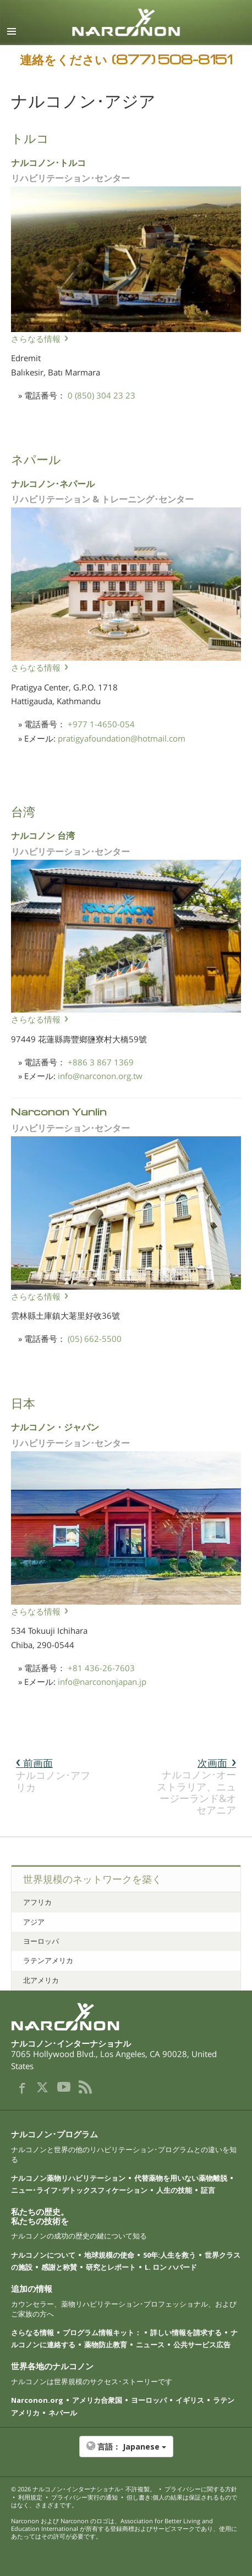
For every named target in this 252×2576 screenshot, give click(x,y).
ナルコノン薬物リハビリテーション (68, 2178)
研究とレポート (111, 2267)
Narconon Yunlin (59, 1111)
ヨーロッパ (41, 1941)
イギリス (190, 2400)
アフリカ (37, 1902)
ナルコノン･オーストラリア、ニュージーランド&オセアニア (196, 1786)
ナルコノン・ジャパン (55, 1426)
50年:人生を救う (169, 2255)
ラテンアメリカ (48, 1960)
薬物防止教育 (105, 2345)
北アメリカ (41, 1980)
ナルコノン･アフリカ (53, 1774)
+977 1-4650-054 (101, 723)
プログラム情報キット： (102, 2332)
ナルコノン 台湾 (43, 834)
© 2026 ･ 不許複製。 (83, 2489)
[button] (126, 2452)
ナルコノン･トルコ (48, 162)
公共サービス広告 (202, 2345)
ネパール (62, 2413)
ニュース (150, 2345)
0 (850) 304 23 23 (101, 395)
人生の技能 (174, 2190)
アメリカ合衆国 (97, 2400)
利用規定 (30, 2497)
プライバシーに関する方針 (201, 2489)
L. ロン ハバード (171, 2267)
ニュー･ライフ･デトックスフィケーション (79, 2190)
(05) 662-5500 (95, 1338)
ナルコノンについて (43, 2255)
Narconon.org (37, 2400)
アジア (34, 1922)
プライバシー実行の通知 (84, 2497)
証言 (208, 2190)
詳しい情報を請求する (186, 2332)
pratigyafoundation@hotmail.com (121, 738)
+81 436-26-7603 (101, 1667)
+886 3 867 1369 (101, 1062)
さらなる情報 (36, 338)
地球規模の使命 (109, 2255)
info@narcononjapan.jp (102, 1681)
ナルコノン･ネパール (53, 483)
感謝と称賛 (59, 2267)
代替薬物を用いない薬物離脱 (180, 2178)
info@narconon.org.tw (100, 1075)
